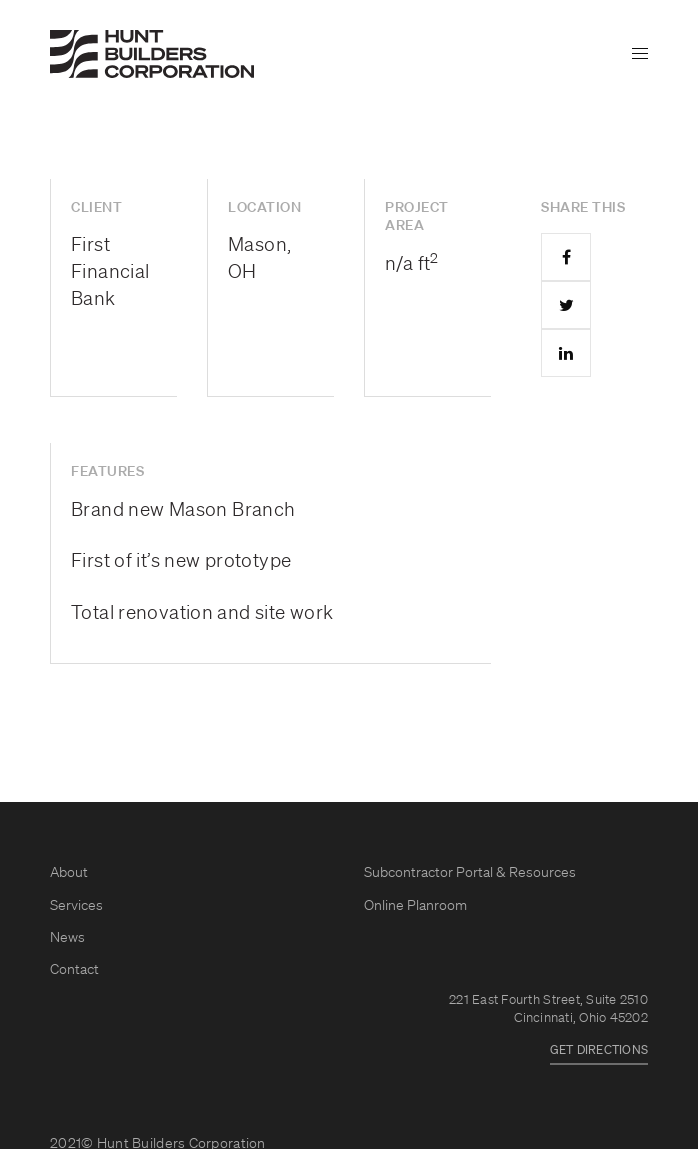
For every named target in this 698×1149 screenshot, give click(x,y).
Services (76, 906)
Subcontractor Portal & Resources (470, 873)
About (69, 873)
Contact (74, 970)
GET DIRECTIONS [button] (599, 1051)
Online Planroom (415, 906)
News (67, 938)
